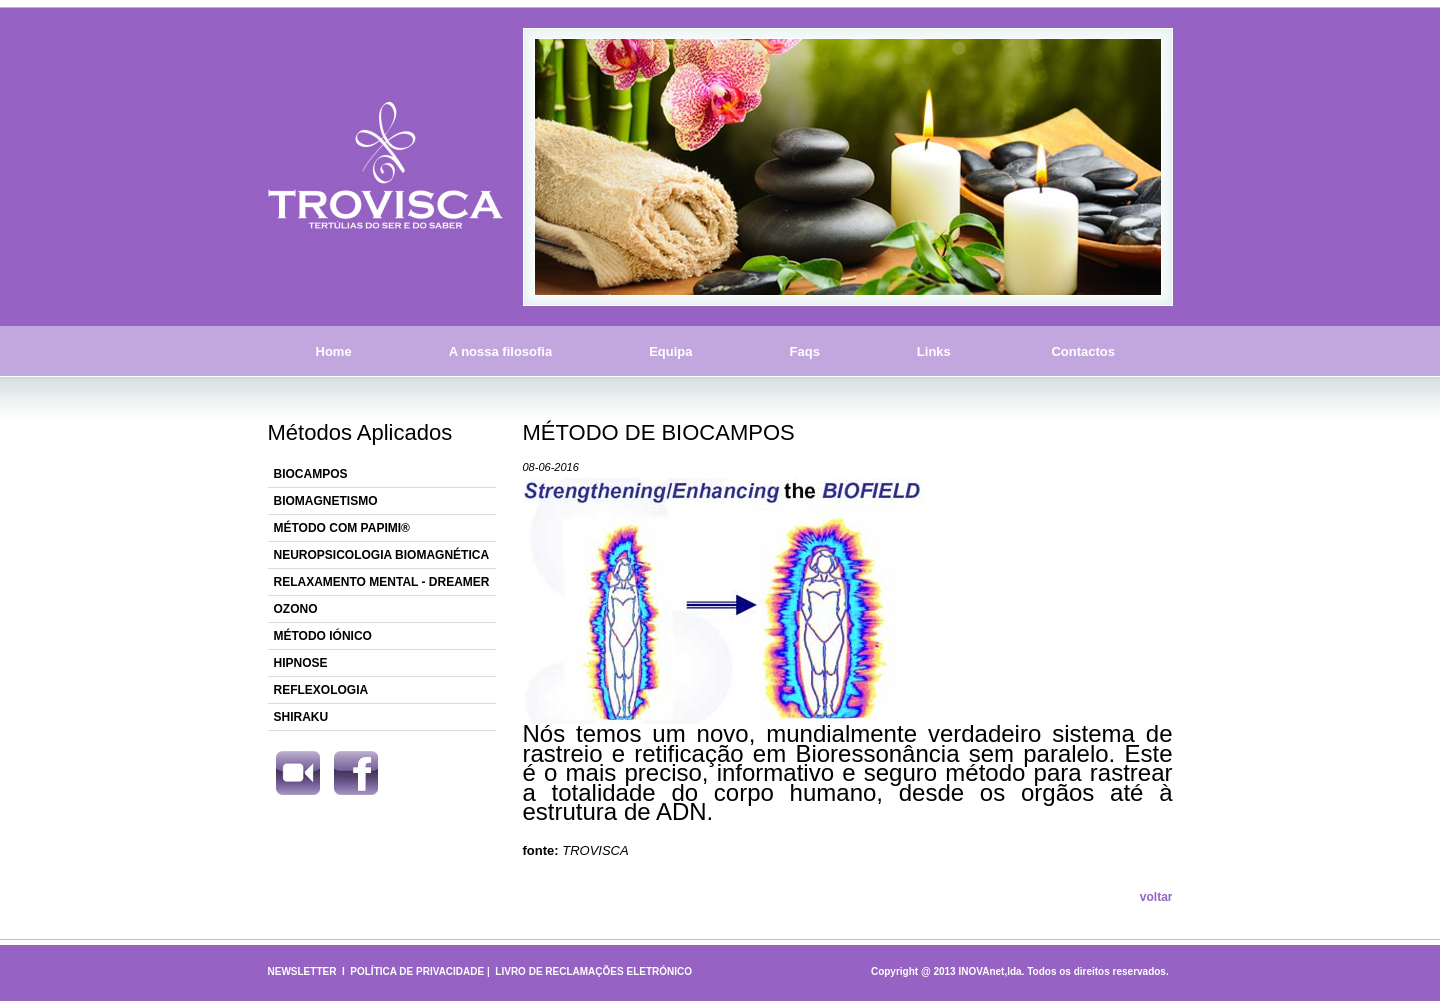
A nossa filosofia (501, 351)
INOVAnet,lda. (991, 971)
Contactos (1083, 351)
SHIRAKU (301, 717)
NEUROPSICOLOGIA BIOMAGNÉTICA (382, 555)
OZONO (296, 609)
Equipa (670, 351)
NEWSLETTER (302, 971)
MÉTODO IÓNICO (323, 636)
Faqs (805, 351)
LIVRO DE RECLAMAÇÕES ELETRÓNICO (593, 971)
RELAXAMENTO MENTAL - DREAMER (382, 582)
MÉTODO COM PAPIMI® (342, 528)
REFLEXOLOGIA (321, 690)
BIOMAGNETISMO (326, 501)
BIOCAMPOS (311, 474)
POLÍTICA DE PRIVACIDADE (417, 971)
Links (934, 351)
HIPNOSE (301, 663)
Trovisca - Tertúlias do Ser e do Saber (385, 167)
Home (334, 351)
